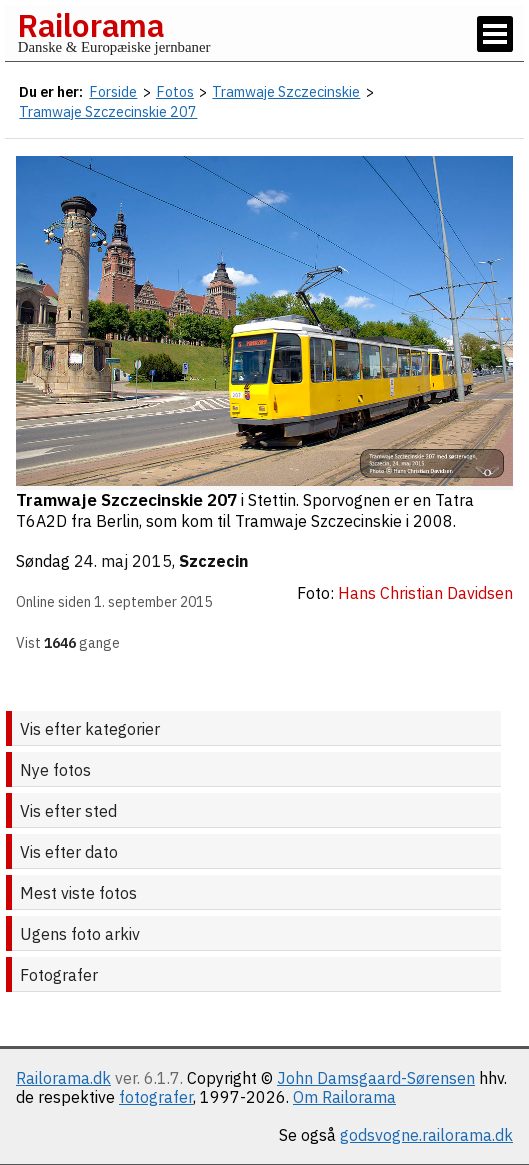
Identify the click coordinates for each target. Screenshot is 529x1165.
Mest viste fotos (78, 893)
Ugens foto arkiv (80, 934)
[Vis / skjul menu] (495, 34)
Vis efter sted (68, 811)
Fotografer (59, 975)
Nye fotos (55, 770)
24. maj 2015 (123, 561)
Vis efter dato (69, 852)
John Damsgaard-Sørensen (376, 1078)
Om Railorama (344, 1097)
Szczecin (213, 561)
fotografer (156, 1097)
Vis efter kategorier (90, 729)
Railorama (90, 25)
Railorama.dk (63, 1078)
